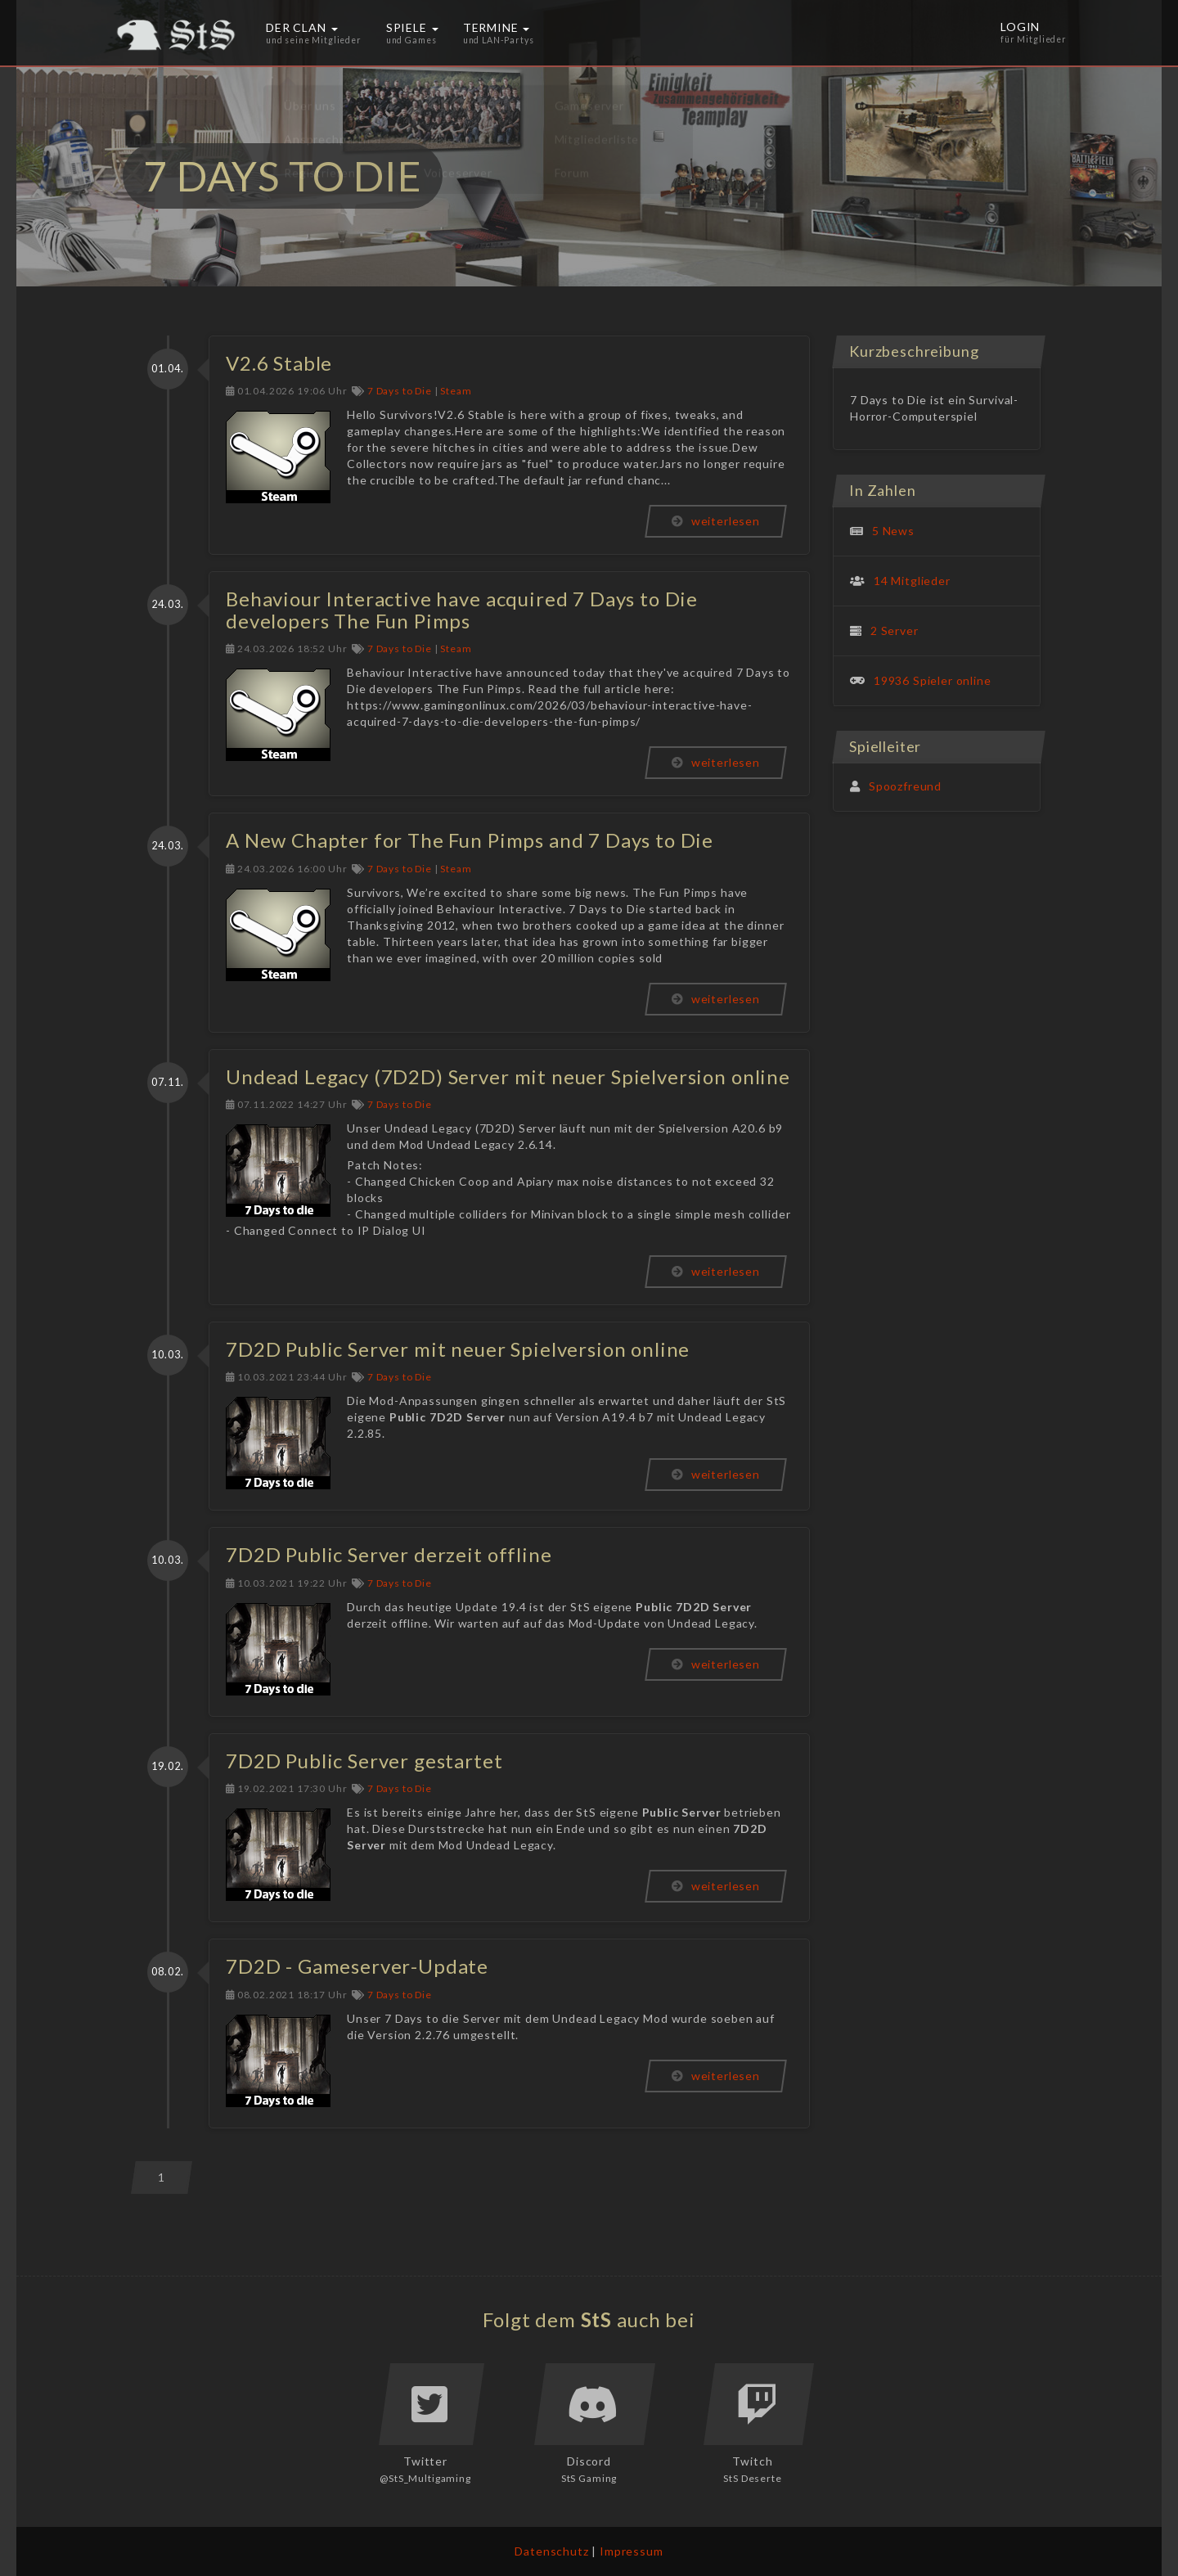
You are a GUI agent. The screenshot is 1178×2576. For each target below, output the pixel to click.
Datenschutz (551, 2551)
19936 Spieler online (932, 680)
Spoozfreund (905, 786)
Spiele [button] (412, 32)
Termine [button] (498, 32)
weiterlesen (716, 521)
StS (597, 2319)
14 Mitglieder (912, 581)
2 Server (894, 630)
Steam (455, 391)
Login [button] (1034, 32)
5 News (893, 531)
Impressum (631, 2551)
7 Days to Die (399, 391)
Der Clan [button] (314, 32)
